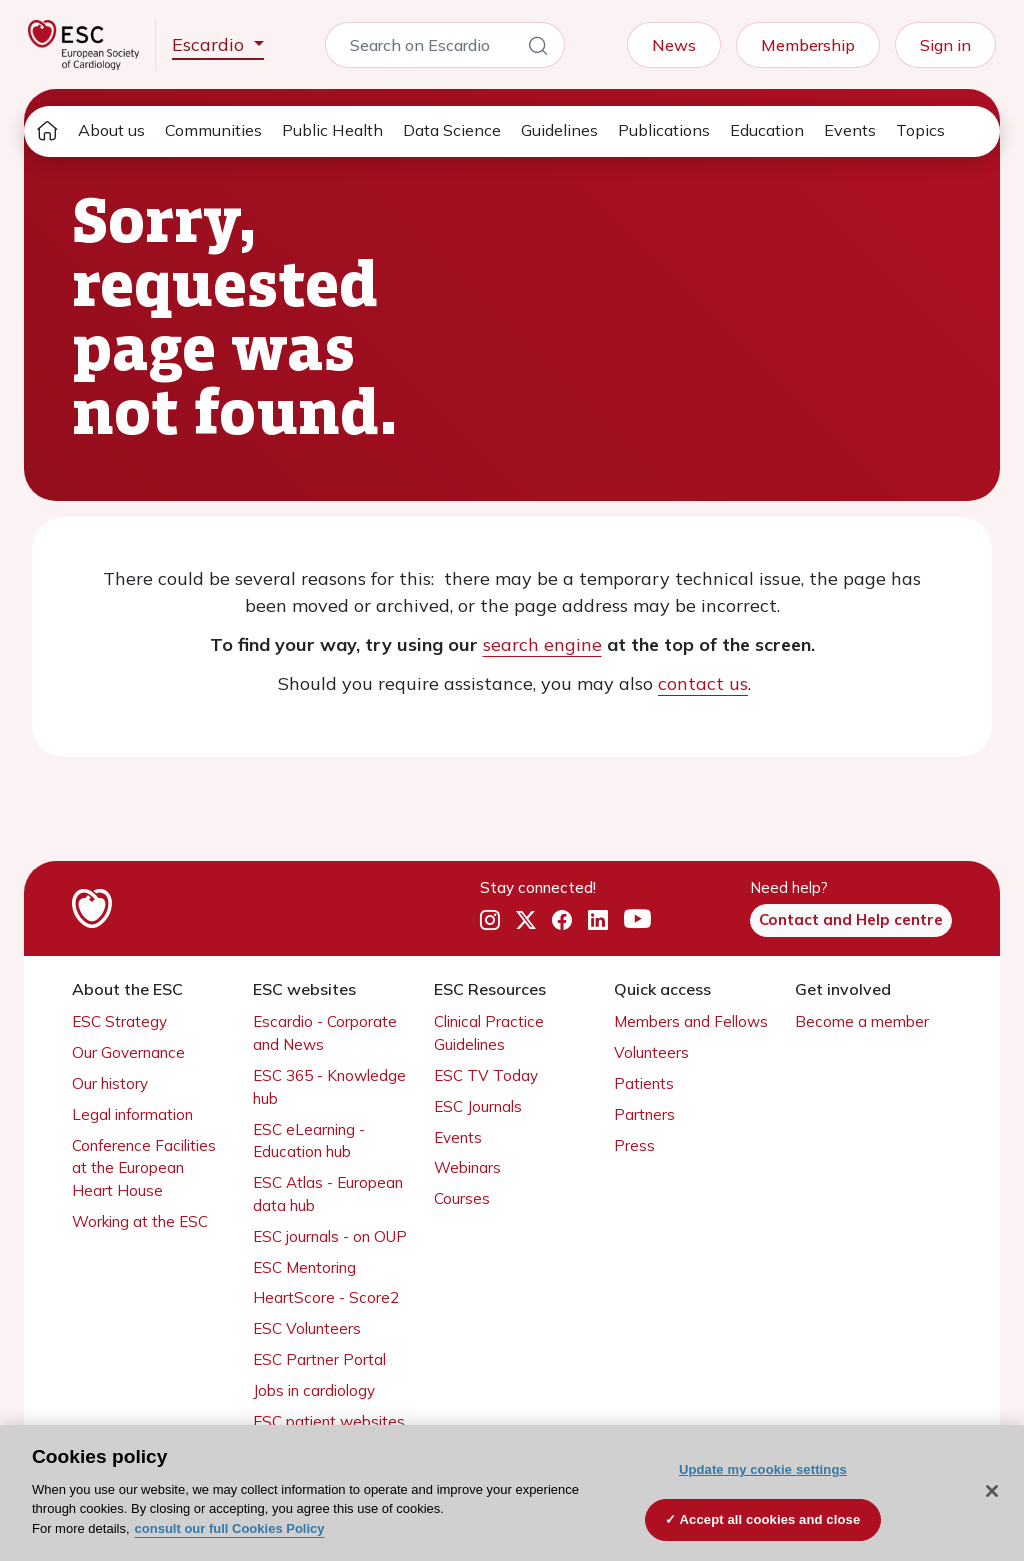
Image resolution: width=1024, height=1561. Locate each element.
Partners (644, 1114)
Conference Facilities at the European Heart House (144, 1168)
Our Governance (128, 1052)
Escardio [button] (210, 44)
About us (111, 130)
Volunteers (651, 1052)
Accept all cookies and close (770, 1519)
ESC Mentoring (304, 1267)
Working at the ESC (140, 1221)
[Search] (538, 49)
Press (634, 1145)
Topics (920, 130)
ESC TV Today (486, 1075)
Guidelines (559, 130)
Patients (644, 1083)
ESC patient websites (329, 1421)
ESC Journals (478, 1106)
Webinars (467, 1167)
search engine (542, 644)
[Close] (992, 1491)
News (674, 45)
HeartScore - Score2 (326, 1297)
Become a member (862, 1021)
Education (767, 130)
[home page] (47, 131)
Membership (808, 45)
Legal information (132, 1114)
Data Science (452, 130)
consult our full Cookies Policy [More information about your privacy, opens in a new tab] (230, 1528)
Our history (110, 1083)
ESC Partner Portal (319, 1359)
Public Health (332, 130)
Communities (213, 130)
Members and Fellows (691, 1021)
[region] (512, 1493)
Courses (462, 1198)
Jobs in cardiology (314, 1390)
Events (850, 130)
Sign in (945, 45)
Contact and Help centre (851, 919)
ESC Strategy (119, 1021)
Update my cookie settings (763, 1469)
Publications (664, 130)
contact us (703, 683)
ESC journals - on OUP (330, 1236)
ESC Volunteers (307, 1328)
